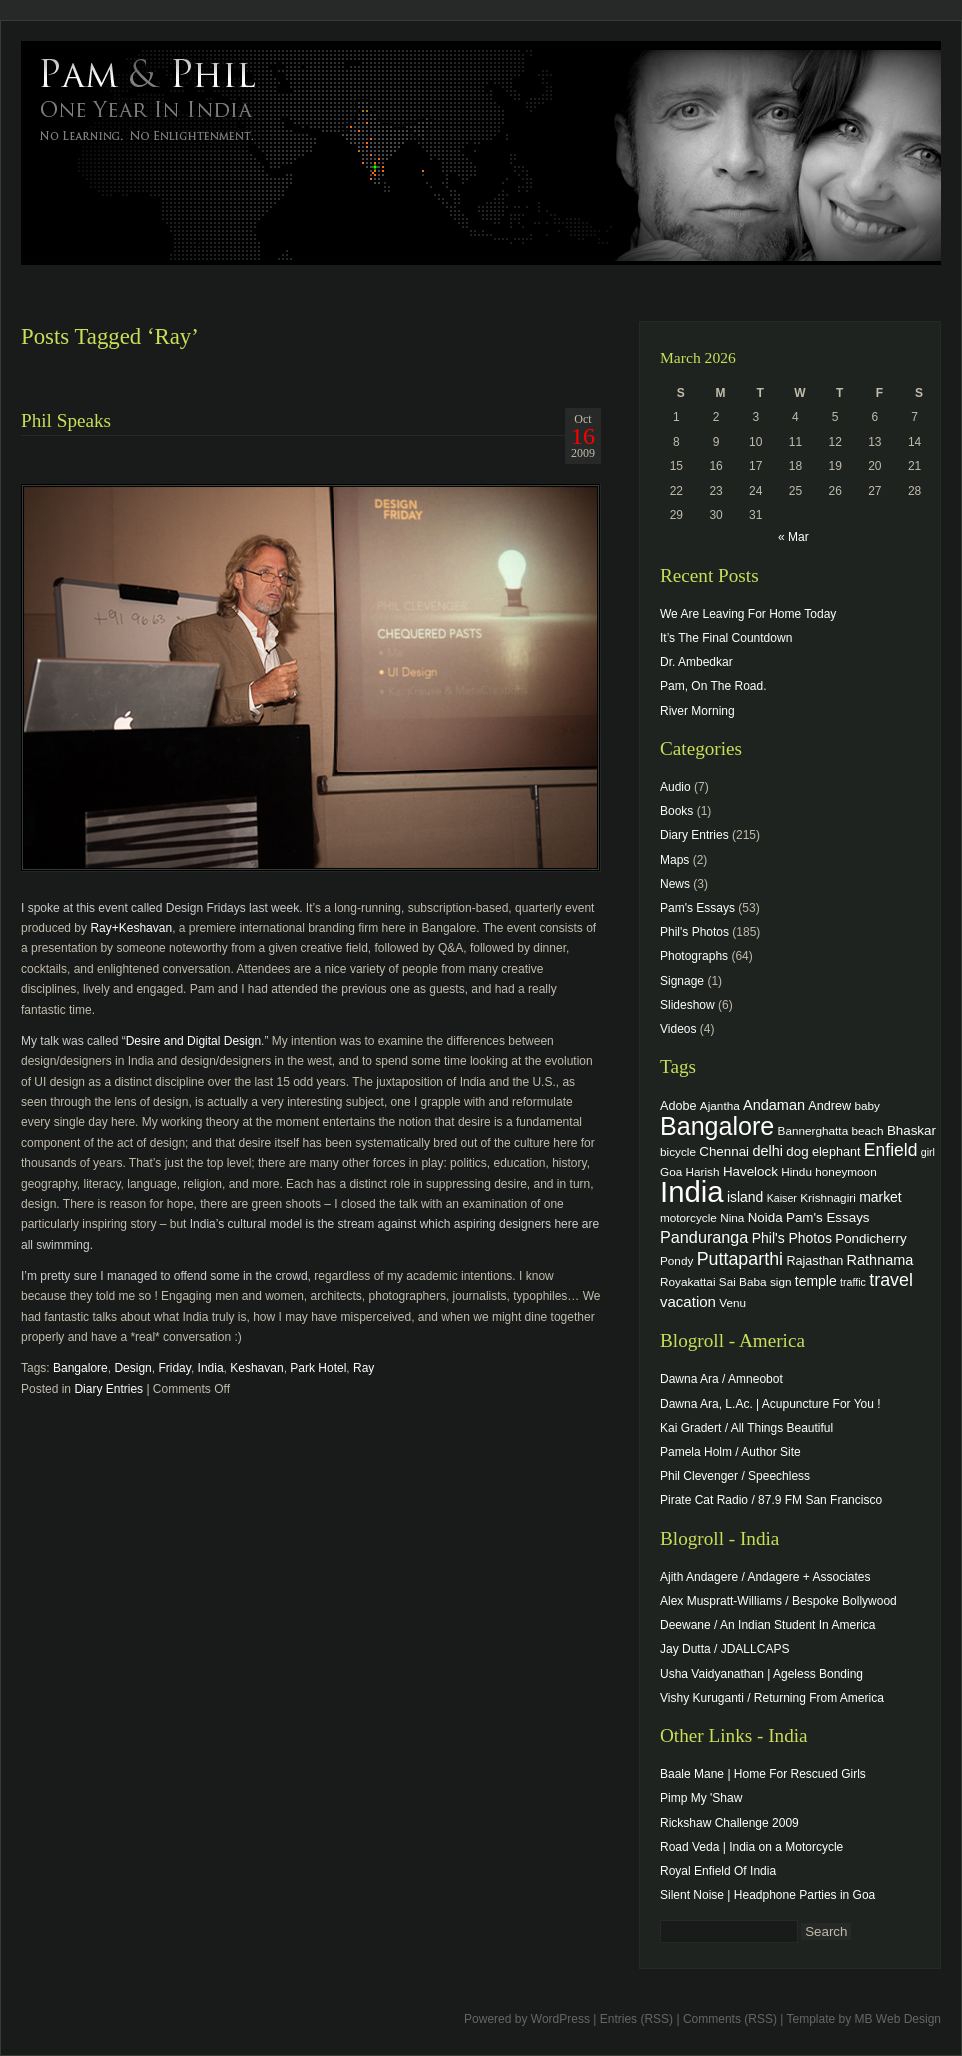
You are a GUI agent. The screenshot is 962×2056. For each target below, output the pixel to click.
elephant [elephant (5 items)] (836, 1152)
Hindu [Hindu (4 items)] (796, 1171)
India (211, 1368)
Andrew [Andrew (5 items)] (829, 1106)
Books (676, 811)
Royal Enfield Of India (718, 1871)
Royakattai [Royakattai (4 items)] (688, 1281)
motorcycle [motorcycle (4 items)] (688, 1217)
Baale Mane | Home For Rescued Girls (763, 1774)
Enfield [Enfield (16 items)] (891, 1150)
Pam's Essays (697, 908)
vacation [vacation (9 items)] (688, 1301)
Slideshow (687, 1005)
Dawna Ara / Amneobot (721, 1379)
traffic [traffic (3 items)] (853, 1282)
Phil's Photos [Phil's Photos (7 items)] (792, 1238)
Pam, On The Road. (713, 686)
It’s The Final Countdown (726, 638)
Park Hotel (318, 1368)
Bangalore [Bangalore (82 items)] (717, 1126)
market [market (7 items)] (880, 1197)
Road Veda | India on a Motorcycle (751, 1847)
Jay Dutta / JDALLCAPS (724, 1649)
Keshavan (256, 1368)
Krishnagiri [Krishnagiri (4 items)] (828, 1197)
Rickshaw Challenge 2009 (729, 1823)
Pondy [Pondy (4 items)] (676, 1260)
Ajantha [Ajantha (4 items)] (720, 1105)
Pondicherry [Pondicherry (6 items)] (870, 1238)
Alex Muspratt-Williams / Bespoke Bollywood (778, 1601)
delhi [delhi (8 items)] (767, 1151)
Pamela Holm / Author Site (730, 1452)
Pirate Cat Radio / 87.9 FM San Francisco (771, 1500)
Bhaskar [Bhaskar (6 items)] (911, 1130)
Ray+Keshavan (131, 928)
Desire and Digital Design (193, 1041)
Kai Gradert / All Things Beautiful (746, 1428)
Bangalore (80, 1368)
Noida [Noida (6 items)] (765, 1217)
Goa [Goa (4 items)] (671, 1171)
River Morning (697, 711)
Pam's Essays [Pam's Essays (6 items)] (828, 1217)
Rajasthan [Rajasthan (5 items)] (814, 1261)
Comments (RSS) (730, 2019)
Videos (678, 1029)
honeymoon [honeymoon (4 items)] (845, 1171)
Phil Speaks (66, 420)
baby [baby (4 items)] (867, 1105)
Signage (682, 981)
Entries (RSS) (636, 2019)
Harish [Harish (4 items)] (703, 1171)
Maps (674, 860)
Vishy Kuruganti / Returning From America (772, 1698)
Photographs (694, 956)
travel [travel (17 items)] (891, 1280)
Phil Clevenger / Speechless (735, 1476)
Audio (675, 787)
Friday (174, 1368)
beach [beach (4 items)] (868, 1130)
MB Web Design (898, 2019)
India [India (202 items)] (692, 1191)
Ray (363, 1368)
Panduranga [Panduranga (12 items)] (704, 1237)
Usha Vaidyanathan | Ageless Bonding (761, 1674)
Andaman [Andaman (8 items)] (774, 1105)
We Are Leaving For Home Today (748, 614)
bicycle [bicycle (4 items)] (678, 1151)
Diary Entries (108, 1389)
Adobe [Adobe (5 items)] (678, 1106)
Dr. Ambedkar (696, 662)
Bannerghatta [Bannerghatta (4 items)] (813, 1130)
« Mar (793, 537)
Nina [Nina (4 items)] (732, 1217)
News (675, 884)
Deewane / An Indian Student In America (767, 1625)
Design (132, 1368)
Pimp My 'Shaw (701, 1798)
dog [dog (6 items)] (797, 1151)
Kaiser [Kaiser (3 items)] (782, 1198)
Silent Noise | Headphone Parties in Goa (767, 1895)
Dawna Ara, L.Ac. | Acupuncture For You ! (770, 1404)
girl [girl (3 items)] (928, 1152)
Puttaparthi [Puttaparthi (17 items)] (740, 1259)
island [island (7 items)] (745, 1197)
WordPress (560, 2019)
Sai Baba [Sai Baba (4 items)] (743, 1281)
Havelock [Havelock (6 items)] (750, 1171)
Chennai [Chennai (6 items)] (724, 1151)
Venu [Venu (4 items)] (732, 1302)
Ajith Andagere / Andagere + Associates (765, 1577)
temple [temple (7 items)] (816, 1281)
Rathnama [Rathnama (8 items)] (880, 1260)
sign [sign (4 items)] (781, 1281)
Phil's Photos (694, 932)
